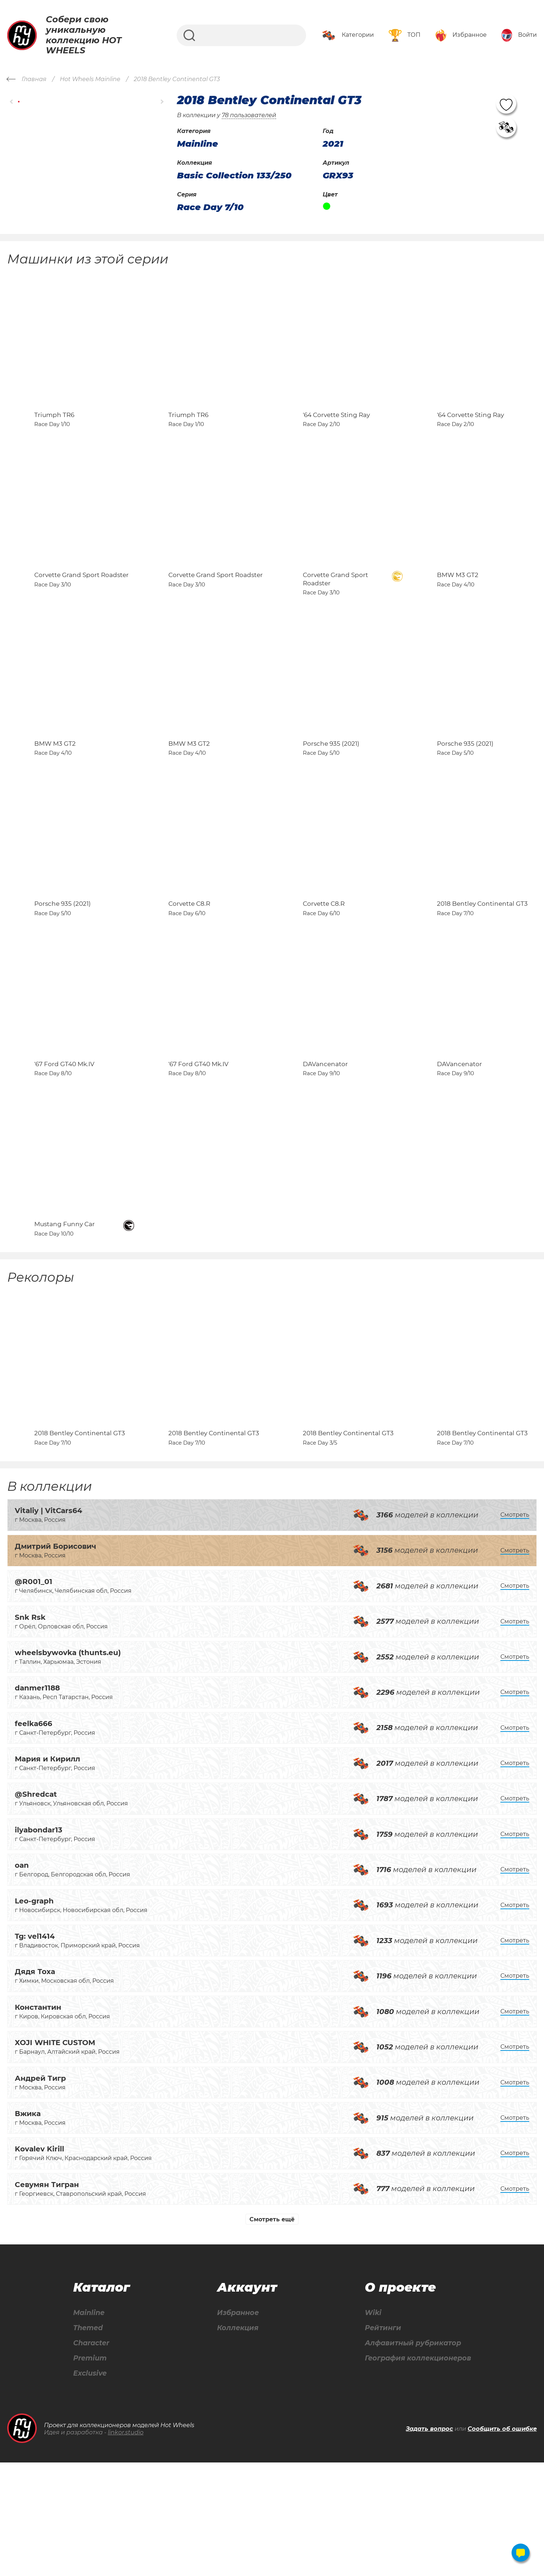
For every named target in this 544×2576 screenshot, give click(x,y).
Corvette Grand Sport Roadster (81, 607)
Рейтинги (380, 2440)
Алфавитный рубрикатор (411, 2456)
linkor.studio (125, 2545)
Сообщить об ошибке (502, 2542)
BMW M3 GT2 (457, 607)
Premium (89, 2471)
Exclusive (89, 2487)
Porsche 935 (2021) (331, 791)
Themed (87, 2440)
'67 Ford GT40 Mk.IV (64, 1143)
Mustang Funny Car (64, 1319)
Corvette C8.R (189, 967)
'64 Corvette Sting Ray (336, 430)
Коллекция (236, 2440)
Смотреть (514, 1626)
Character (91, 2456)
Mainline (88, 2425)
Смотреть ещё (272, 2330)
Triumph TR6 (54, 430)
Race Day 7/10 (210, 207)
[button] (11, 101)
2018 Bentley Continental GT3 (482, 967)
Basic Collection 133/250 (234, 175)
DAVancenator (325, 1143)
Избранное (236, 2425)
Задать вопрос (429, 2542)
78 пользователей (249, 115)
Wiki (369, 2425)
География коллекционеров (416, 2471)
